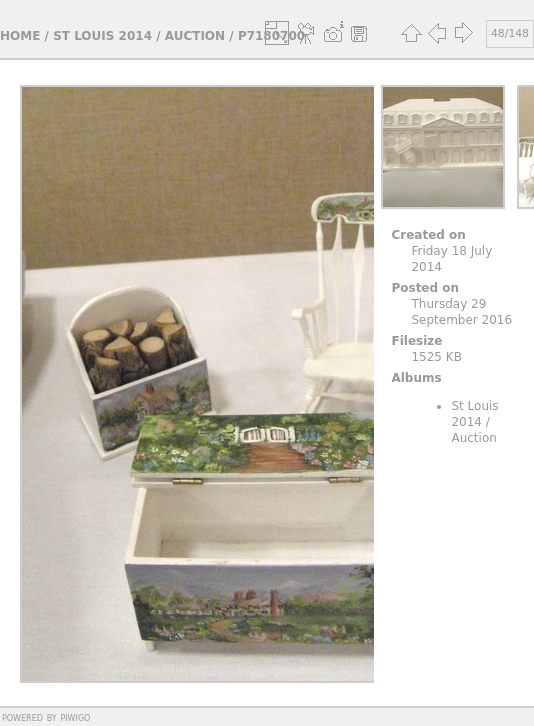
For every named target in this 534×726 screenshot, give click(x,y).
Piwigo (75, 717)
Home (20, 36)
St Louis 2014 (102, 36)
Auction (195, 36)
